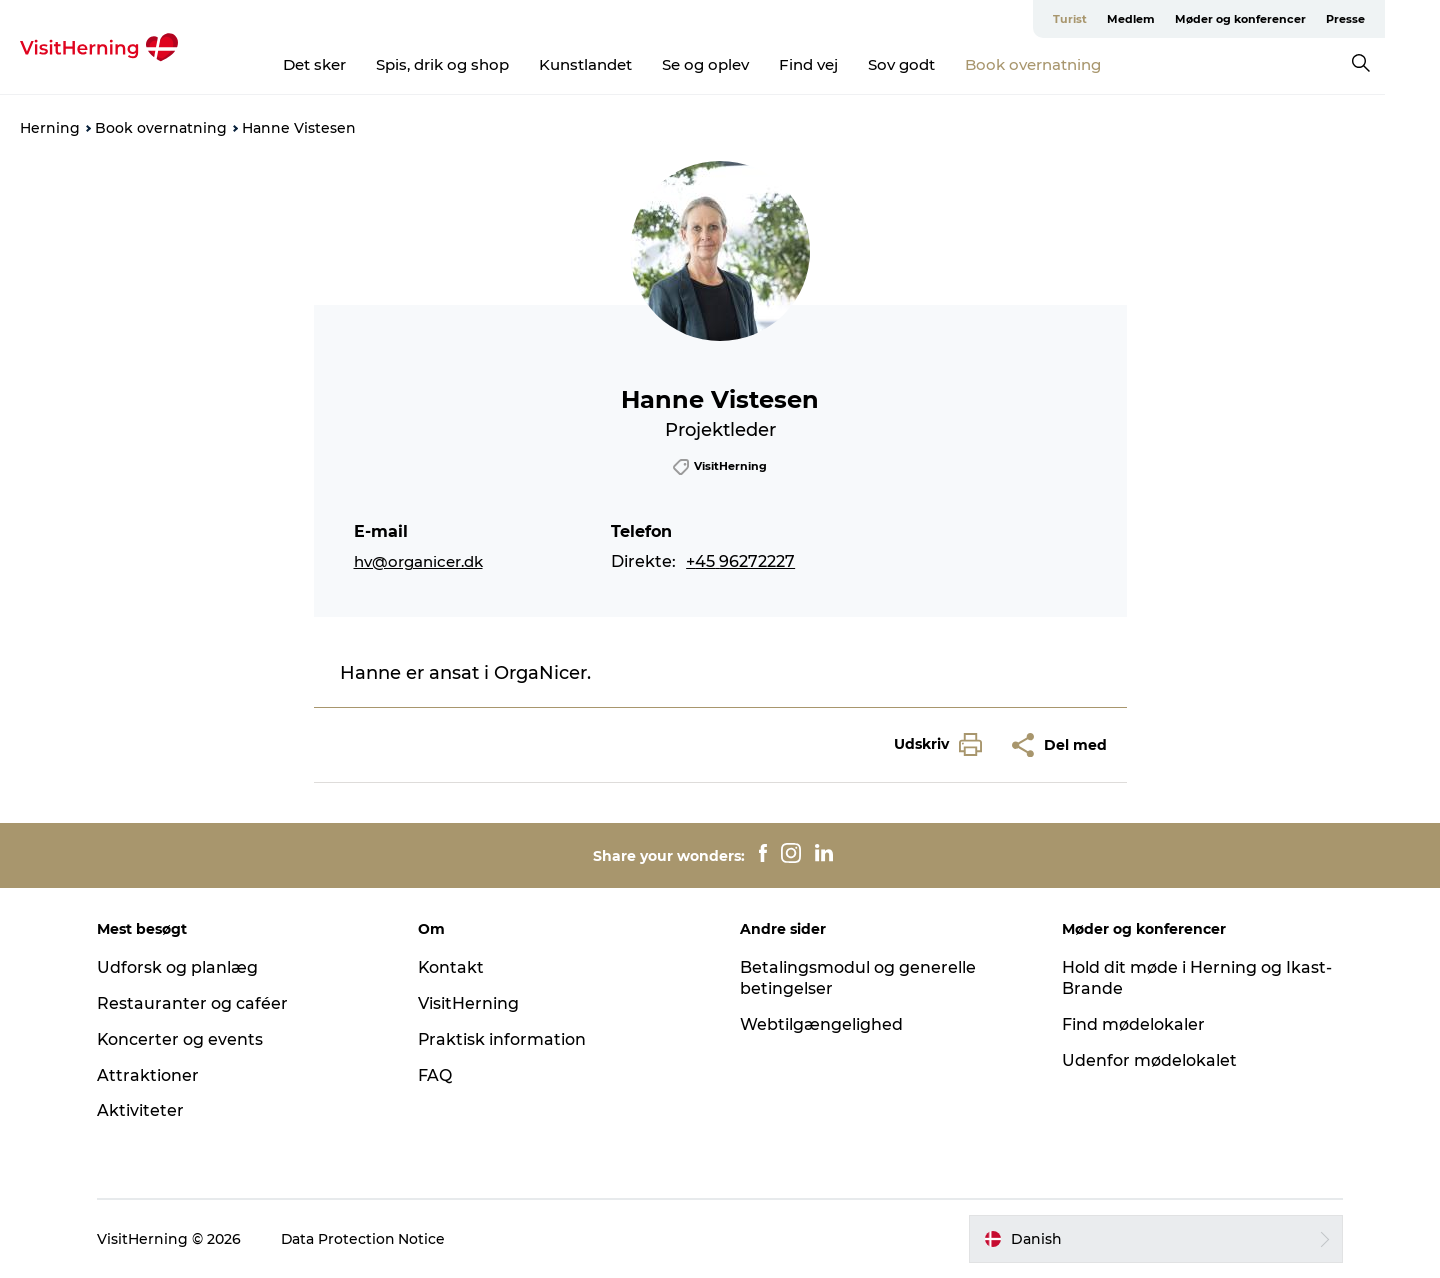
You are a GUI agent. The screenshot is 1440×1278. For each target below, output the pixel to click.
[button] (933, 744)
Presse (1400, 19)
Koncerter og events (183, 1039)
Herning (50, 128)
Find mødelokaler (1131, 1024)
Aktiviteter (143, 1110)
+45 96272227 (740, 561)
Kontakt (453, 967)
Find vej (836, 64)
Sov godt (929, 64)
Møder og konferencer (1295, 19)
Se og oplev (733, 64)
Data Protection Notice (367, 1239)
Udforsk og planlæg (180, 967)
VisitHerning (470, 1003)
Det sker (342, 64)
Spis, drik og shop (470, 64)
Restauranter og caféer (195, 1003)
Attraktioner (151, 1075)
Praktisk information (504, 1039)
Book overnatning (1061, 64)
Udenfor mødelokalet (1147, 1060)
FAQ (437, 1075)
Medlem (1186, 19)
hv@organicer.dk (418, 561)
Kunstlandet (613, 64)
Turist (1125, 19)
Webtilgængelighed (821, 1024)
